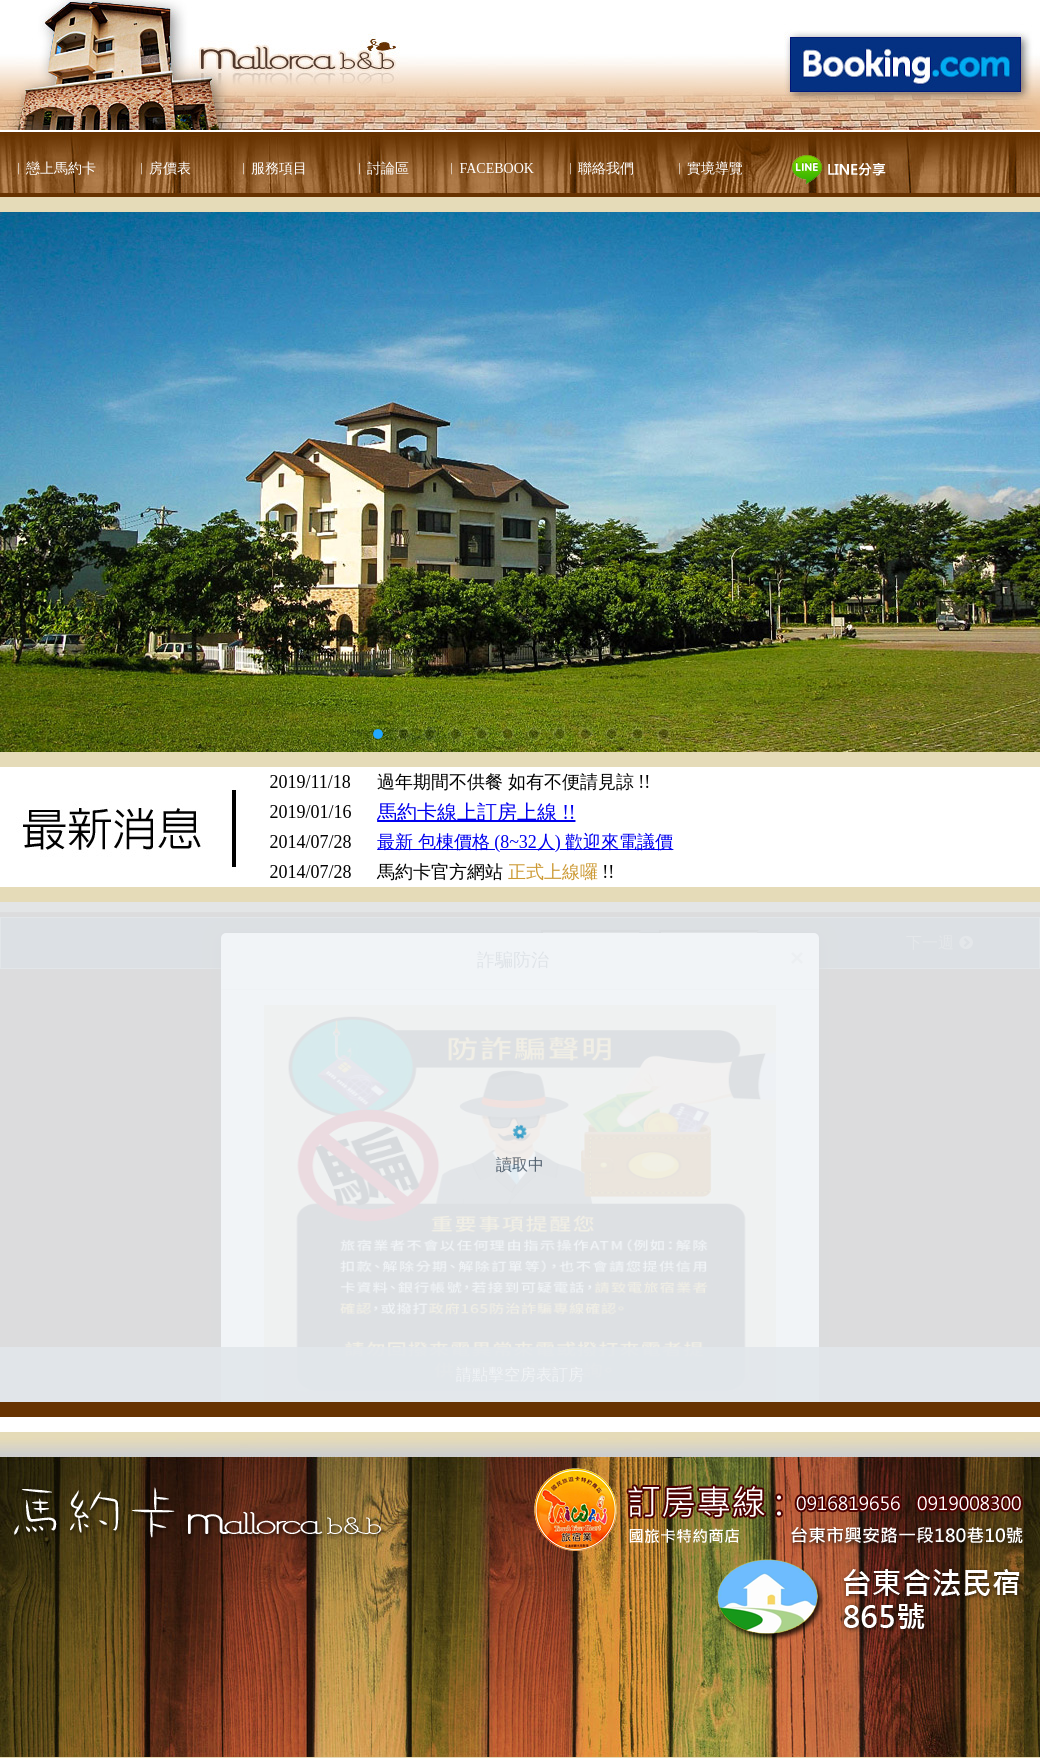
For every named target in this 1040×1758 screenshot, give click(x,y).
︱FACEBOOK (489, 168)
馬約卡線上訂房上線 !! (476, 812)
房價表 (170, 168)
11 (637, 734)
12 (663, 734)
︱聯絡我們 (599, 168)
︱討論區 (381, 168)
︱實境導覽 (708, 168)
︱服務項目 (272, 168)
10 (611, 734)
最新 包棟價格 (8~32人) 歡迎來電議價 (525, 842)
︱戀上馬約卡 (54, 168)
